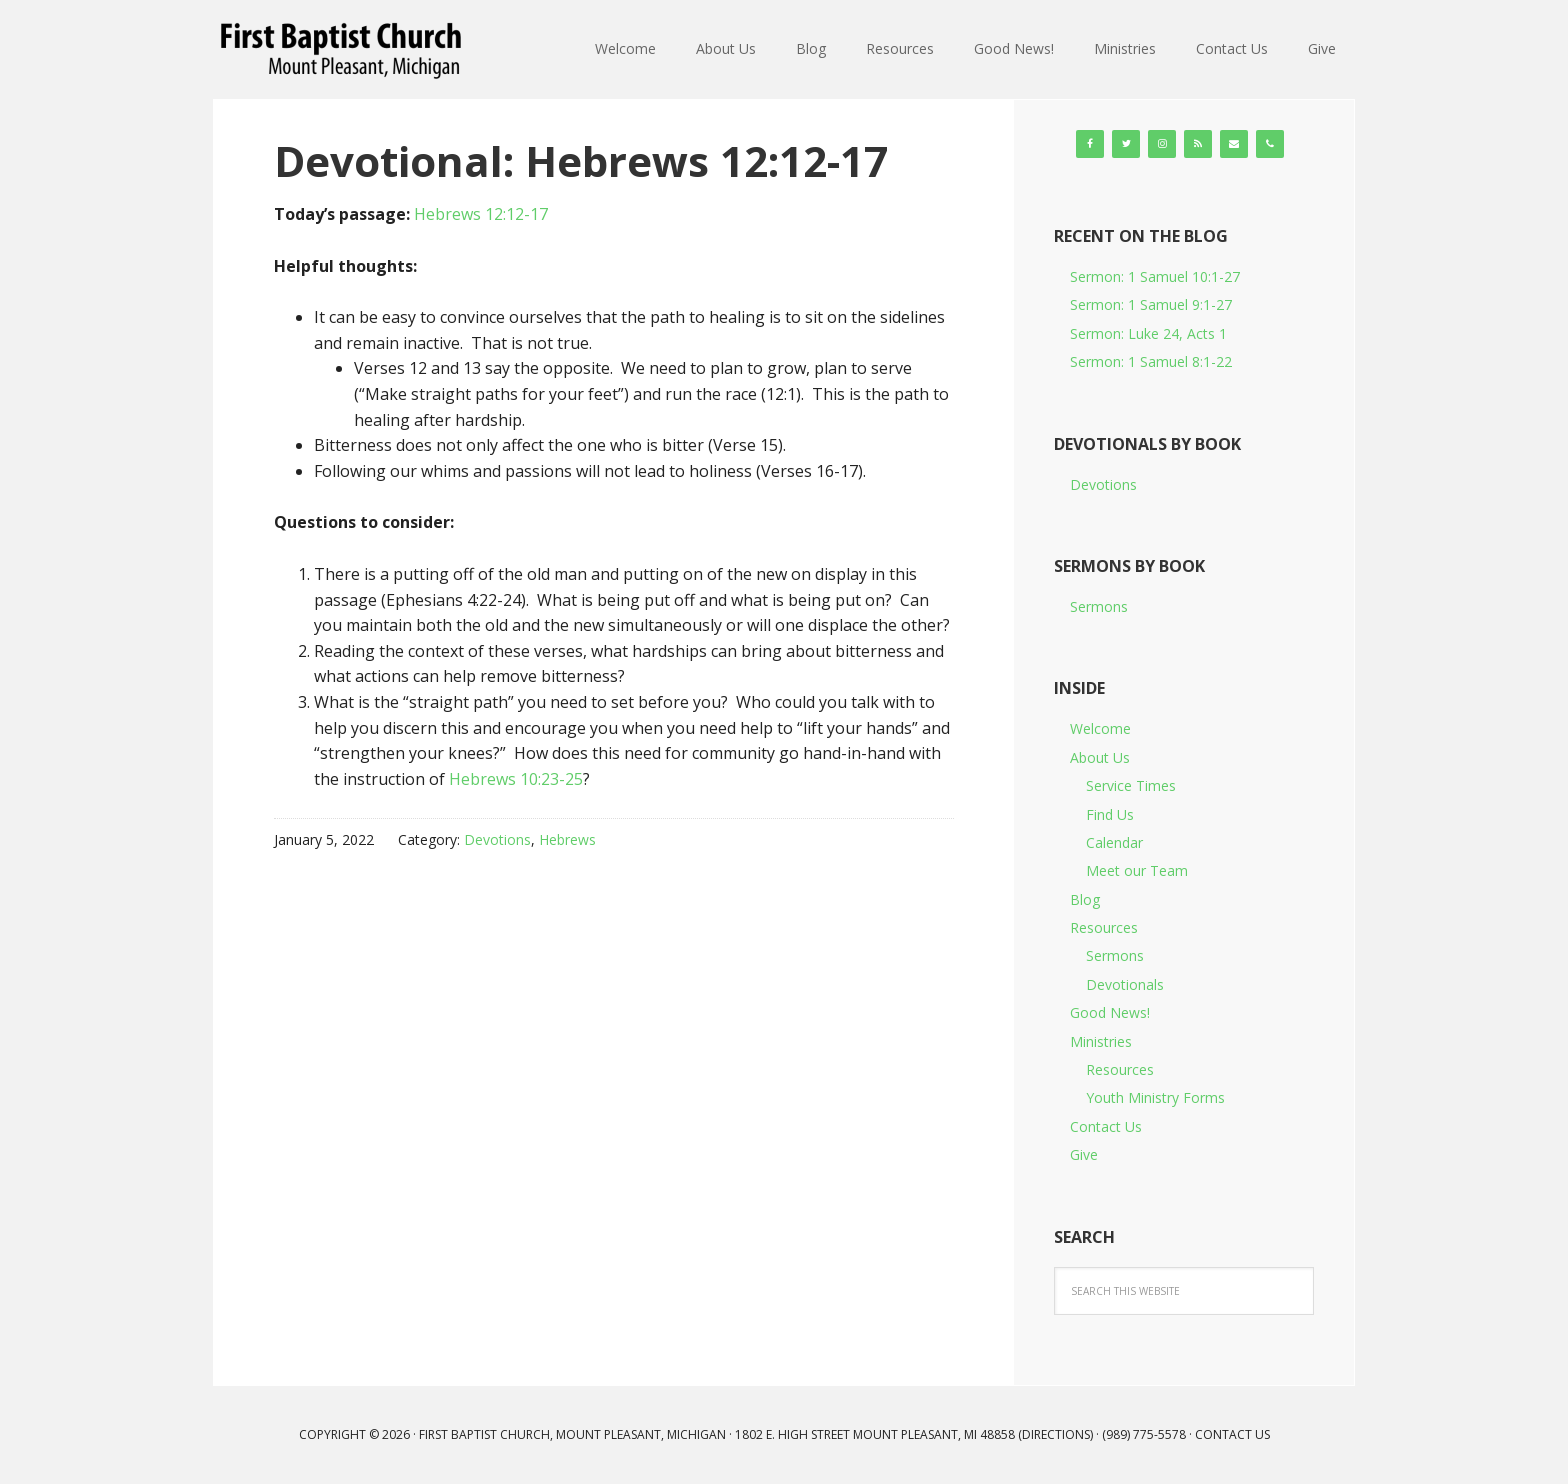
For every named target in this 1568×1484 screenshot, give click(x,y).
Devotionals (1125, 984)
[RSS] (1198, 144)
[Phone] (1270, 144)
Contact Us (1106, 1126)
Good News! (1110, 1012)
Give (1084, 1154)
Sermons (1099, 606)
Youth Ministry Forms (1155, 1097)
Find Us (1110, 814)
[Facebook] (1090, 144)
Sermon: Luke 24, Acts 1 (1148, 333)
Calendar (1114, 842)
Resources (1104, 927)
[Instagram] (1162, 144)
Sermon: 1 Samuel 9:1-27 (1151, 304)
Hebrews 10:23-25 (516, 779)
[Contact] (1234, 144)
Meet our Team (1137, 870)
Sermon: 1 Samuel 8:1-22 (1151, 361)
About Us (1100, 757)
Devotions (497, 839)
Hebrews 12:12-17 (481, 214)
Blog (1085, 899)
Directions (1056, 1434)
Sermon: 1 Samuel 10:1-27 (1155, 276)
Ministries (1101, 1041)
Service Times (1131, 785)
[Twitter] (1126, 144)
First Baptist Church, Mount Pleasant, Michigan (344, 50)
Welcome (1100, 728)
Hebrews (567, 839)
